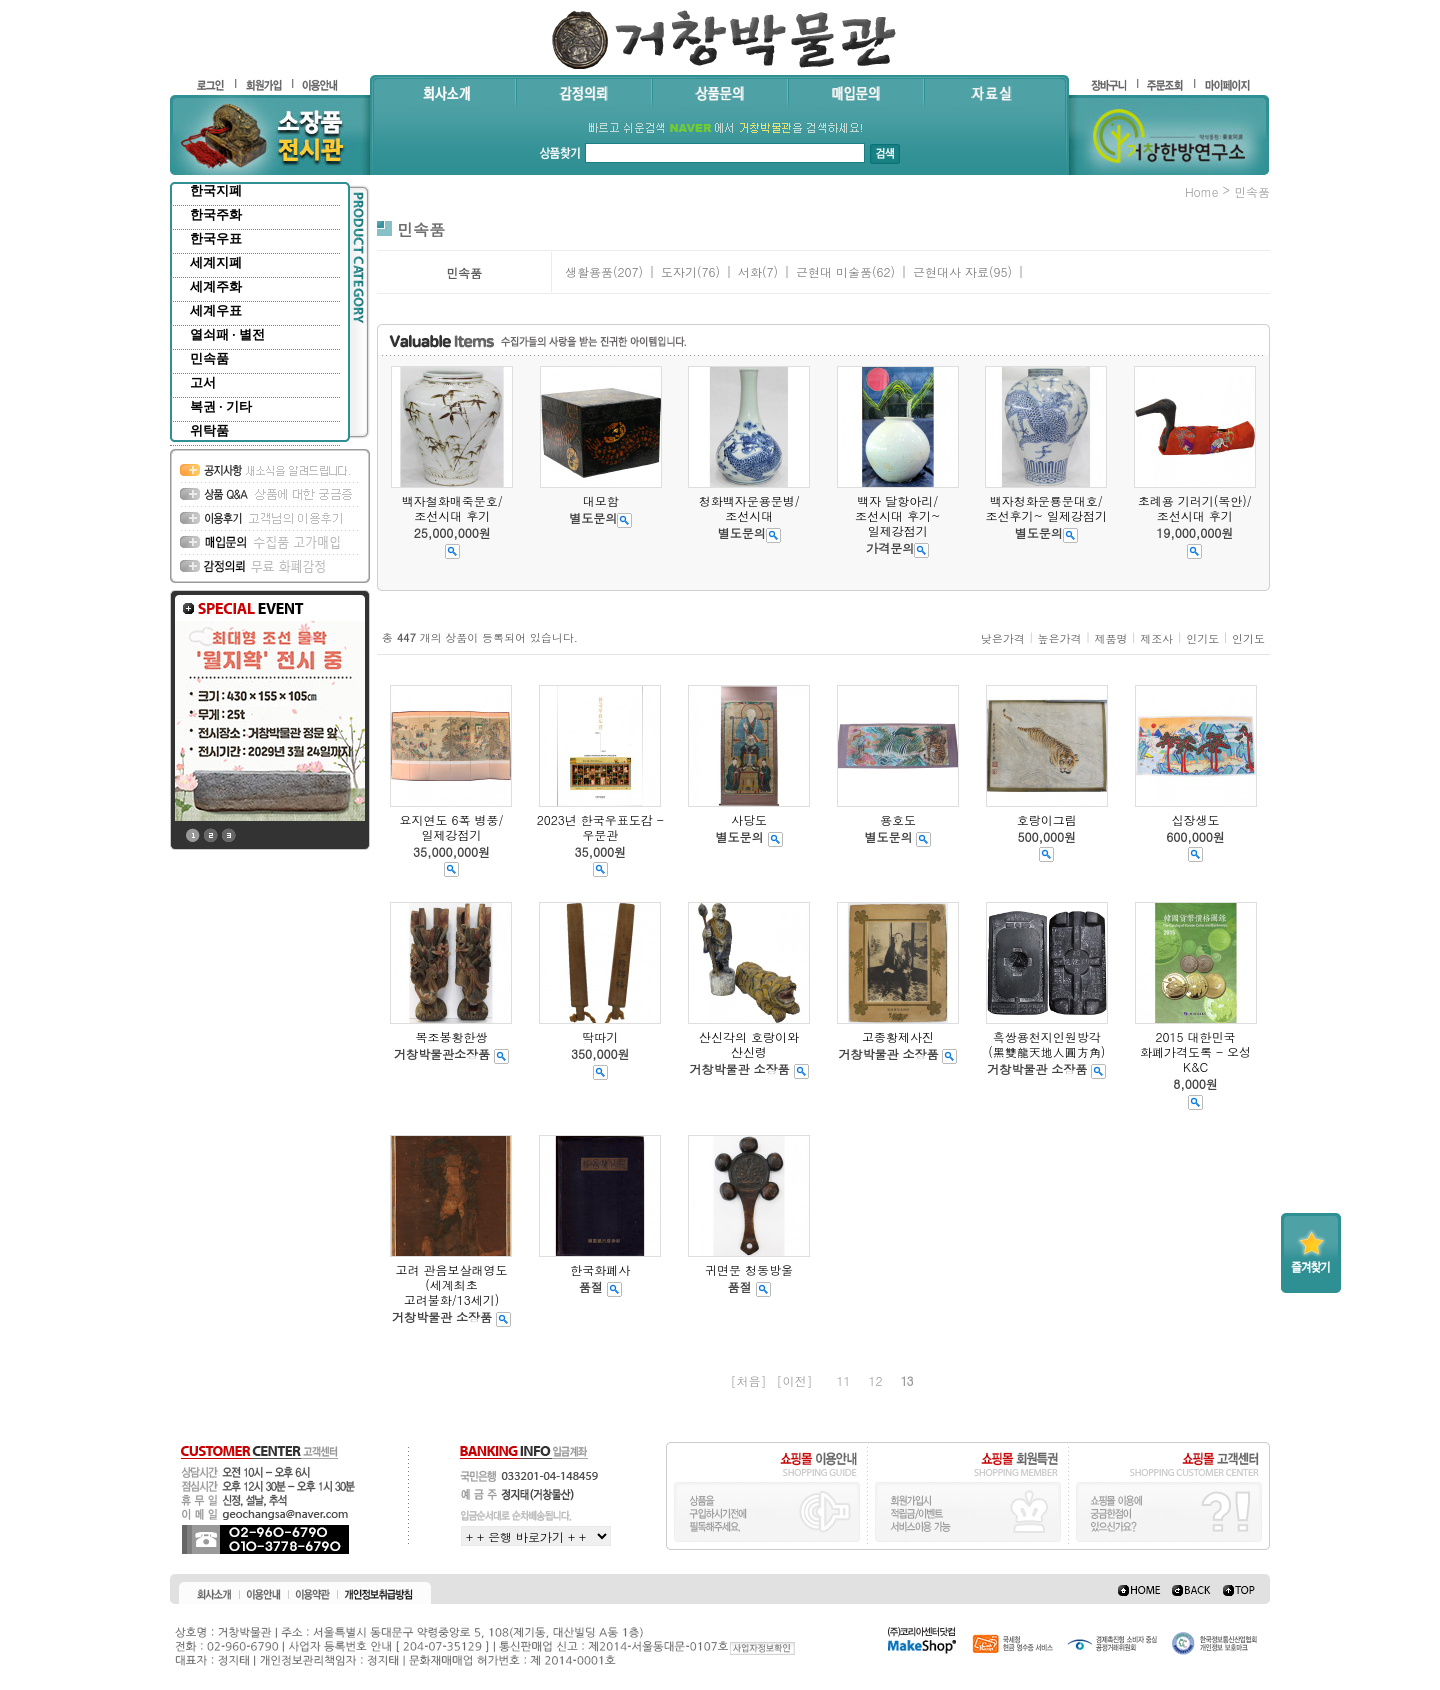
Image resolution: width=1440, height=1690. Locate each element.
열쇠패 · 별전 (227, 334)
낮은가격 (1003, 638)
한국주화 (216, 214)
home (1202, 191)
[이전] (794, 1380)
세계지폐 (216, 262)
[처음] (748, 1380)
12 (876, 1380)
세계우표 (216, 310)
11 (844, 1380)
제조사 (1156, 638)
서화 (750, 271)
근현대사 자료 (951, 271)
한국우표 (216, 238)
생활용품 (589, 271)
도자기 (679, 271)
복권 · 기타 (221, 406)
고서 (203, 382)
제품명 (1110, 638)
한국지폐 (216, 190)
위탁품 (209, 430)
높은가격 (1060, 638)
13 (907, 1380)
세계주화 (216, 286)
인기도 (1202, 638)
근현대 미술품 (834, 271)
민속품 (209, 358)
